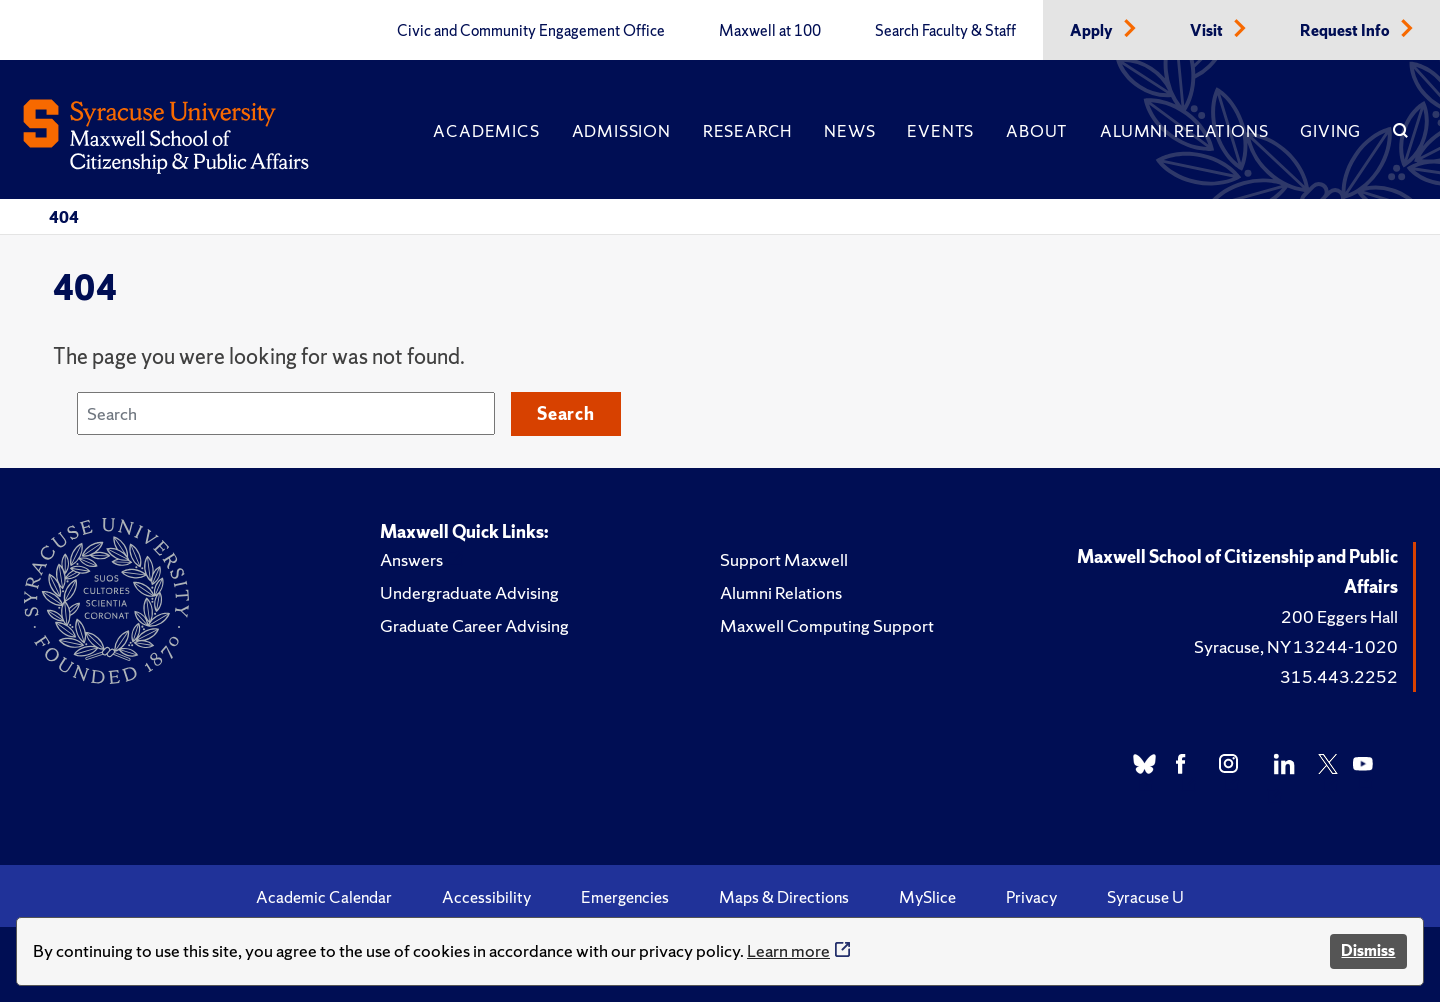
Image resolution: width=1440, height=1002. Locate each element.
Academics (486, 131)
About (1037, 131)
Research (747, 131)
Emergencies (625, 897)
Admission (621, 131)
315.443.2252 (1339, 676)
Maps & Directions (784, 897)
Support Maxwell (784, 559)
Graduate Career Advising (474, 625)
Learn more (788, 950)
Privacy (1031, 897)
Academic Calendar (324, 897)
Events (940, 131)
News (849, 131)
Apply (1093, 31)
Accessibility (486, 897)
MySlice (927, 897)
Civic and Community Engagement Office (531, 31)
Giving (1330, 131)
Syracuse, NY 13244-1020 (1296, 646)
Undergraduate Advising (469, 592)
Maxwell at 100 (770, 31)
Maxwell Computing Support (827, 625)
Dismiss (1368, 950)
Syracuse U (1145, 897)
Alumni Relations (1184, 131)
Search (566, 413)
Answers (411, 559)
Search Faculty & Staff (945, 31)
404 (64, 217)
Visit (1208, 31)
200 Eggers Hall (1339, 616)
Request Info (1346, 31)
